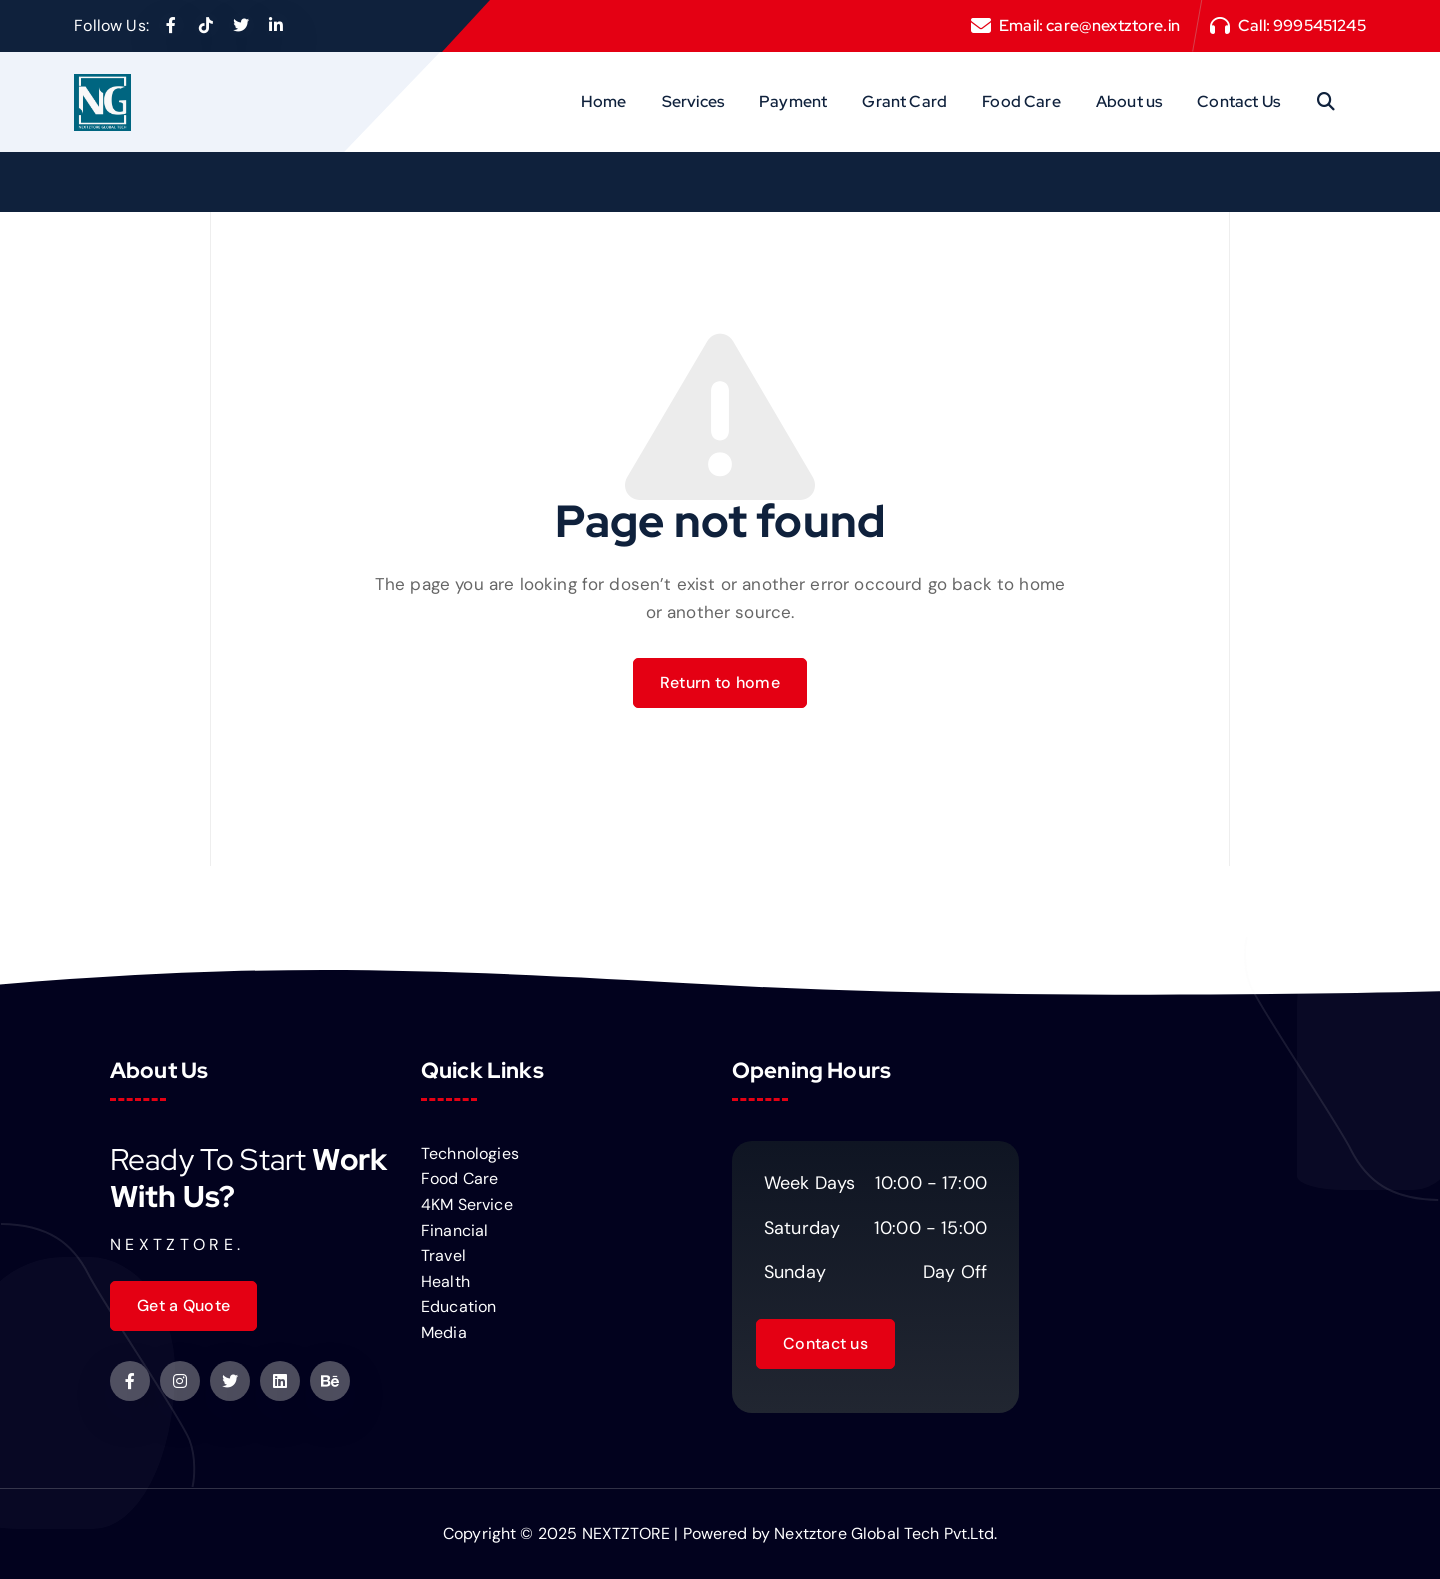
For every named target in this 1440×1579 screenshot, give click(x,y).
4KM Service (467, 1204)
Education (458, 1306)
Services (693, 101)
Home (604, 101)
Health (445, 1281)
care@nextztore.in (1113, 25)
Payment (793, 101)
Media (444, 1332)
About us (1129, 101)
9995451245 (1319, 25)
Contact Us (1238, 101)
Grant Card (904, 101)
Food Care (1021, 101)
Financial (454, 1230)
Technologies (470, 1153)
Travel (443, 1255)
